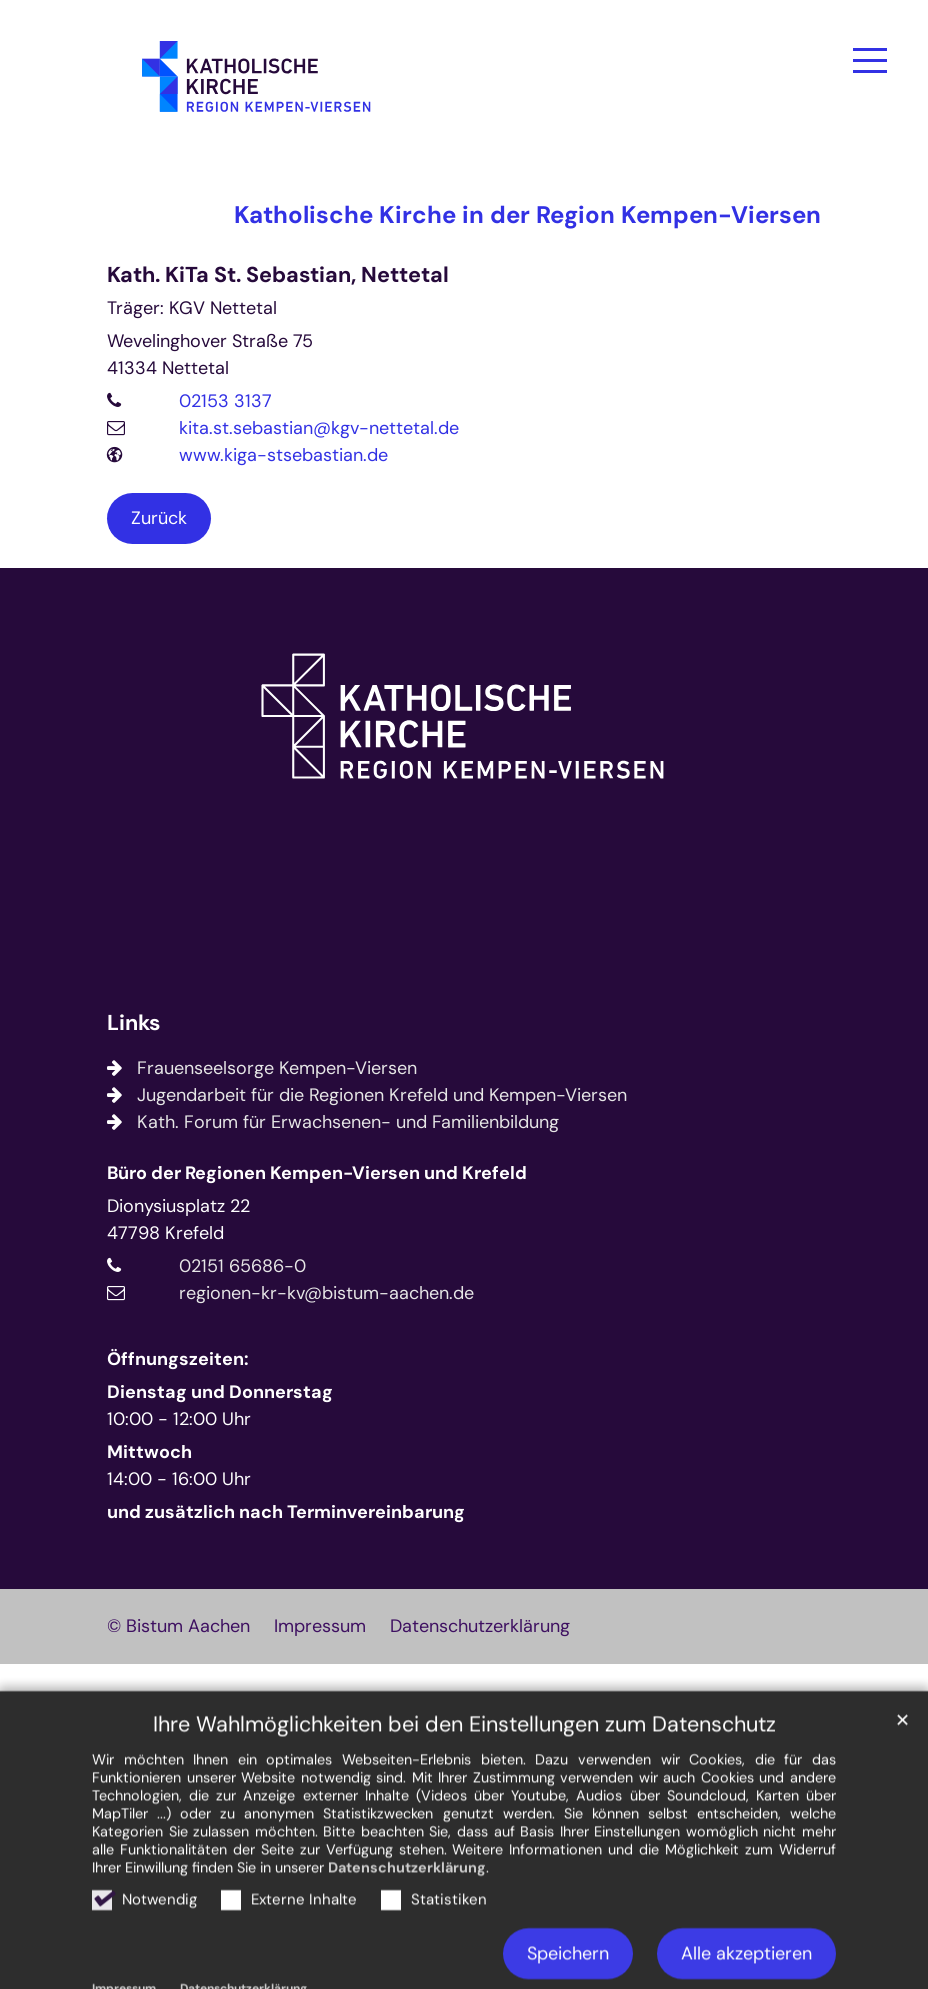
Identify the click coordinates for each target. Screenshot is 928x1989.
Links (133, 1023)
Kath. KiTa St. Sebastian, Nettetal (278, 275)
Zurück (159, 518)
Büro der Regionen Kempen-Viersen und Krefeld (317, 1173)
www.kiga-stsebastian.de (283, 455)
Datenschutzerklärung (407, 1918)
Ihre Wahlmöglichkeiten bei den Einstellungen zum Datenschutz (464, 1775)
